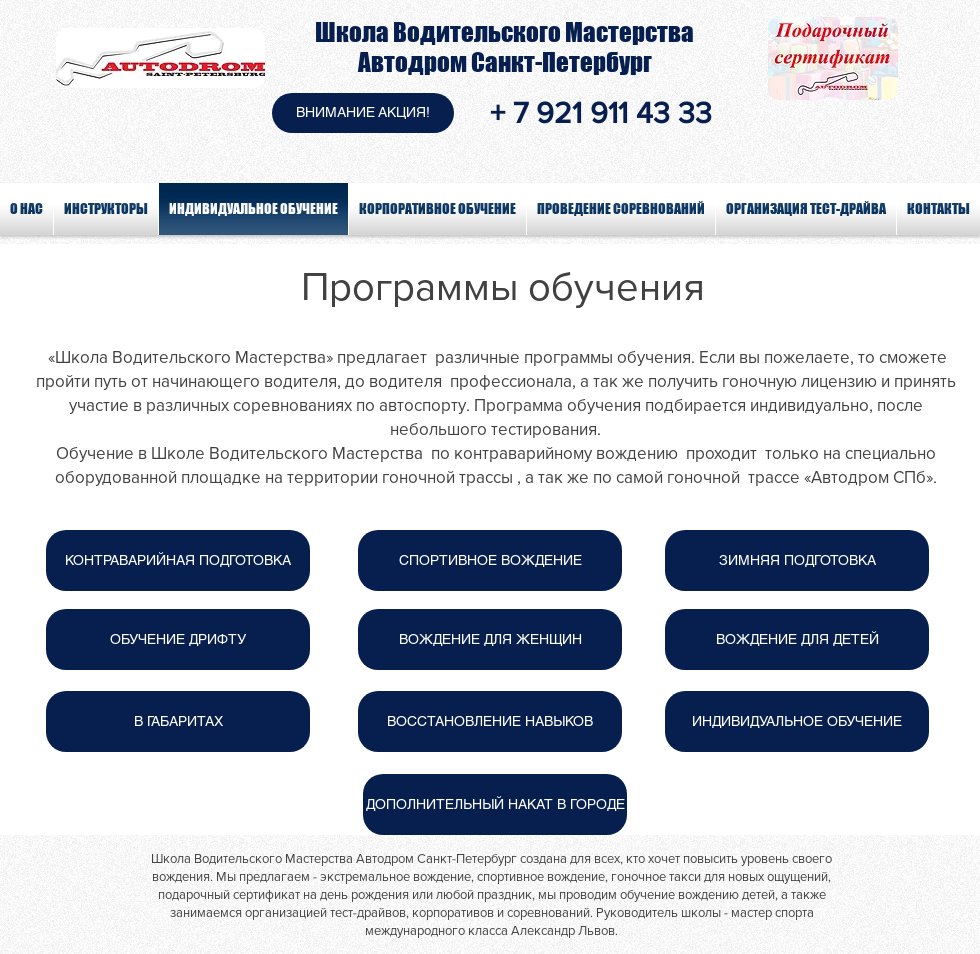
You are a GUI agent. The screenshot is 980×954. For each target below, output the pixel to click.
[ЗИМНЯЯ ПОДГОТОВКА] (797, 560)
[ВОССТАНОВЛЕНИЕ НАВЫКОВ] (490, 721)
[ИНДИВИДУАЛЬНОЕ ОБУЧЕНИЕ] (797, 721)
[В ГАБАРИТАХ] (178, 721)
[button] (363, 113)
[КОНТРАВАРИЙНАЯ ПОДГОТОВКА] (178, 560)
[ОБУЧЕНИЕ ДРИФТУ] (178, 639)
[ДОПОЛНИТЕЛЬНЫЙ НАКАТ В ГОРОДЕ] (495, 804)
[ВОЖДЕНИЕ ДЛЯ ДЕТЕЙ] (797, 639)
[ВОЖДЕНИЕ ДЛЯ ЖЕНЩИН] (490, 639)
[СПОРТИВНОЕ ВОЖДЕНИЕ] (490, 560)
